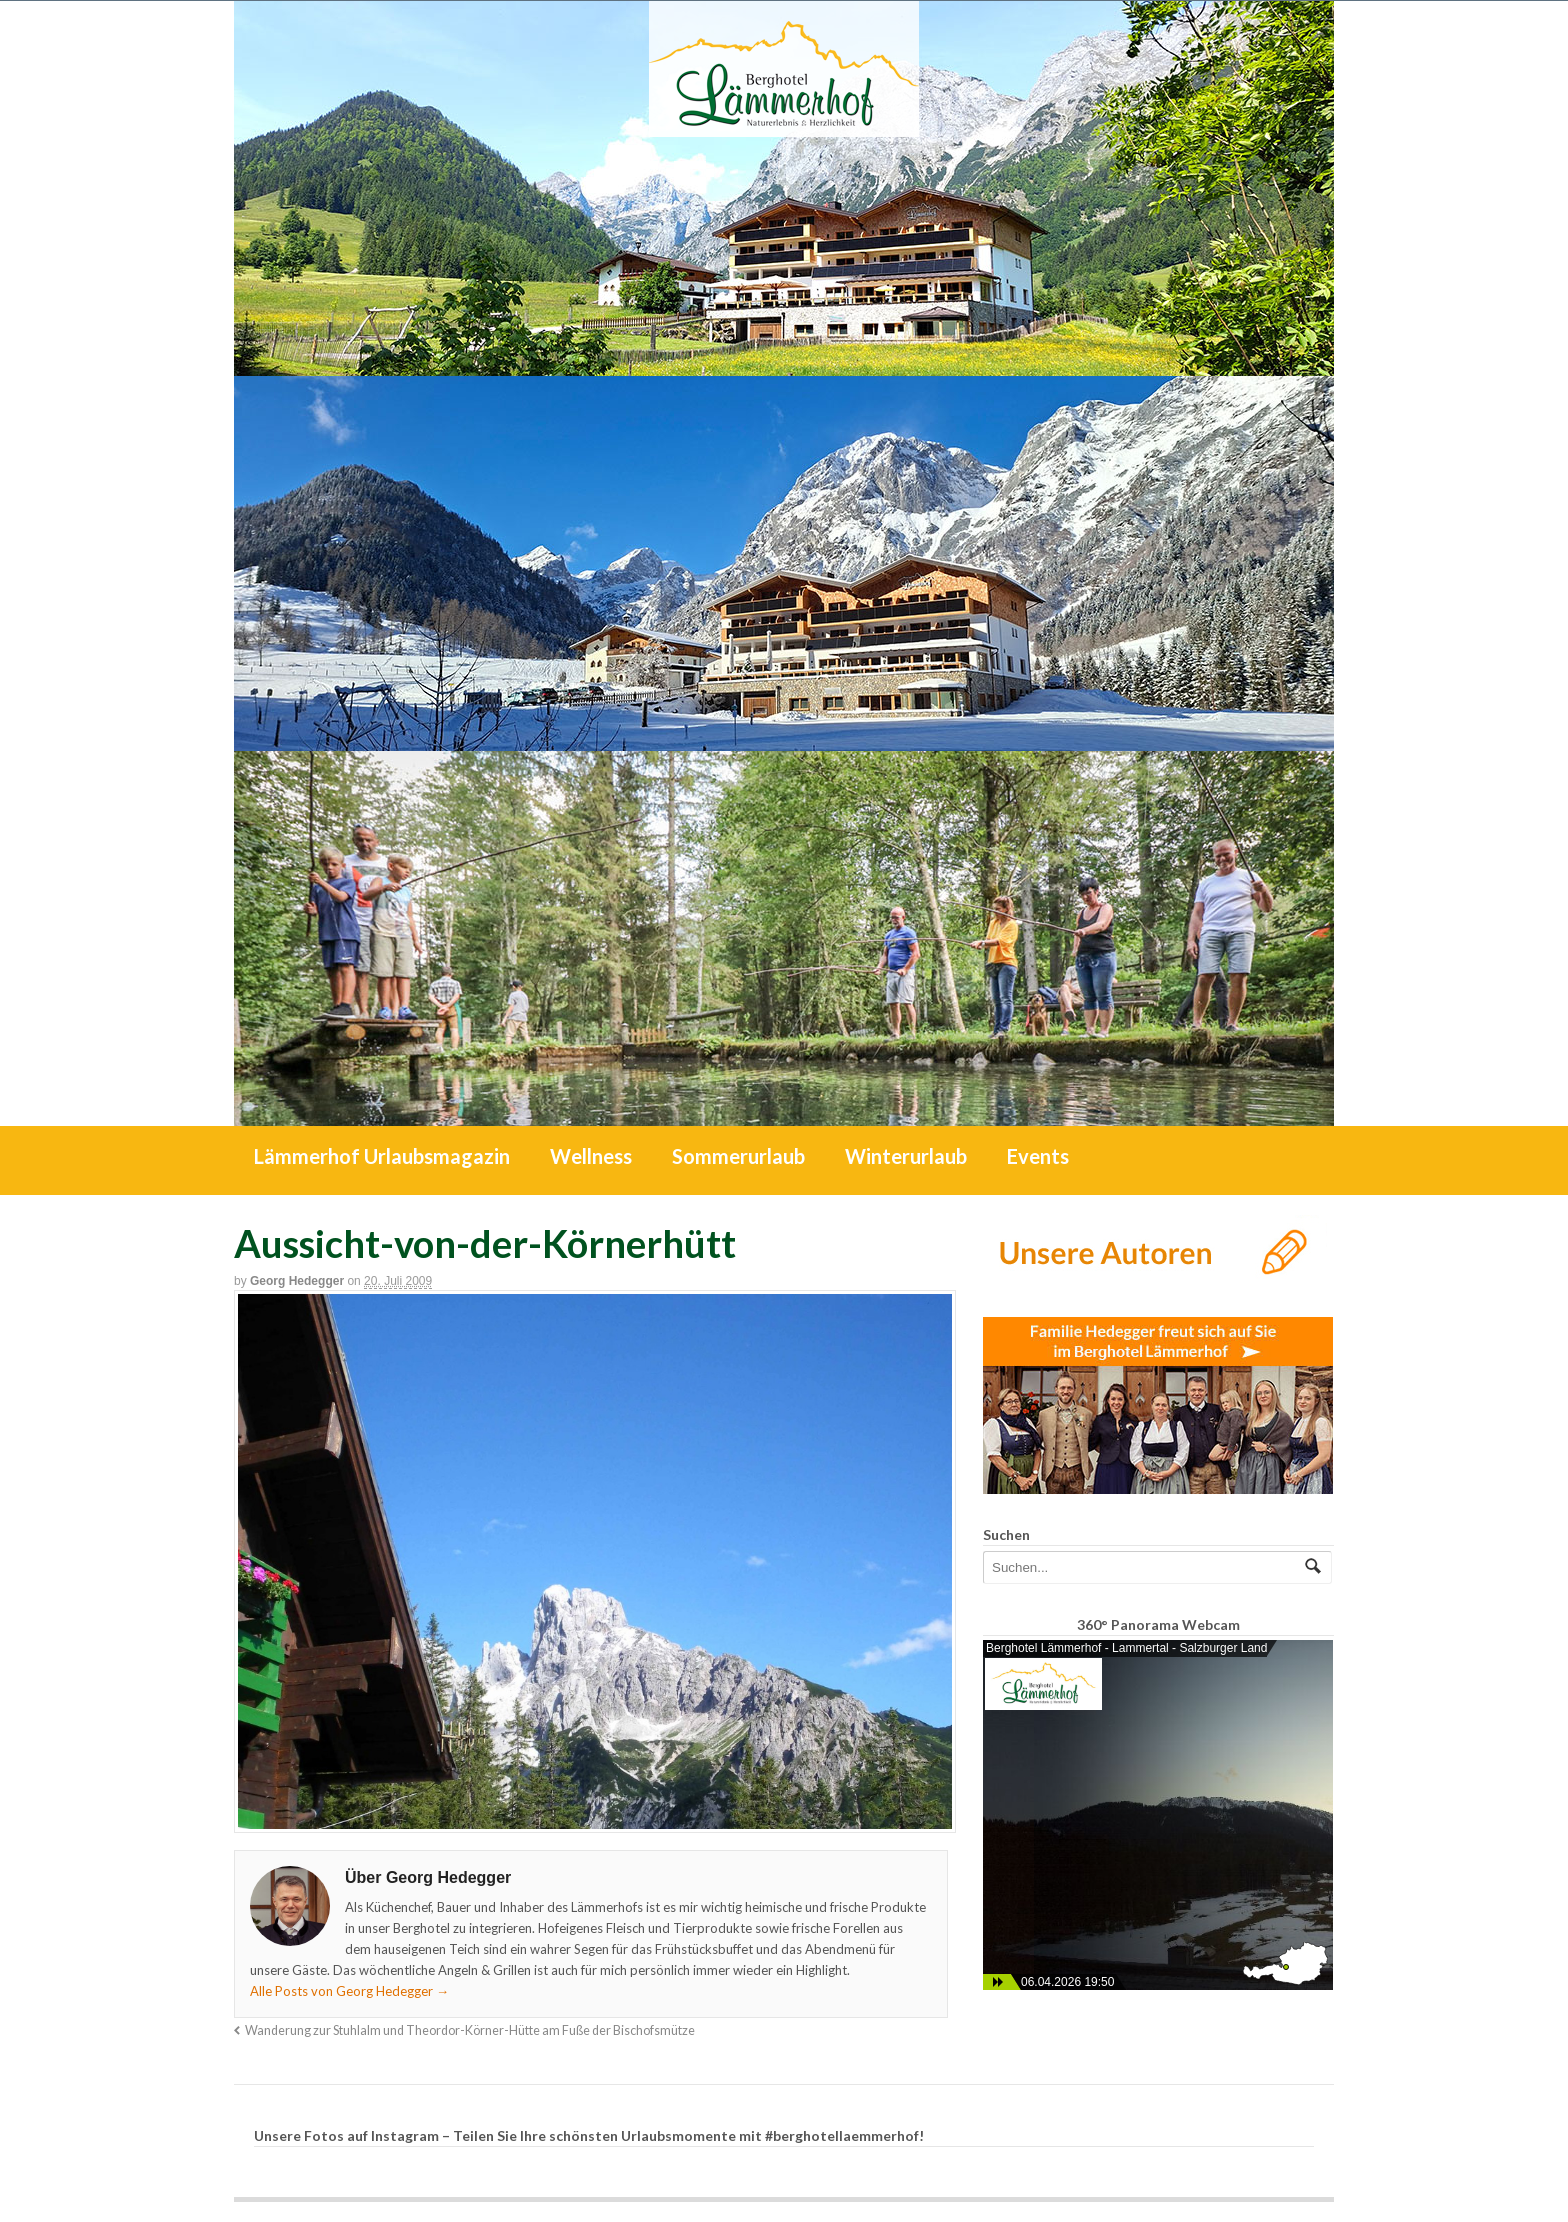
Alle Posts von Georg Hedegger (349, 1991)
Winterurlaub (906, 1156)
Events (1038, 1156)
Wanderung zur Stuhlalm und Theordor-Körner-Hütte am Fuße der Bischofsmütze (470, 2030)
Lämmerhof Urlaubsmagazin (382, 1156)
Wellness (591, 1156)
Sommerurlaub (738, 1156)
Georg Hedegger (297, 1281)
